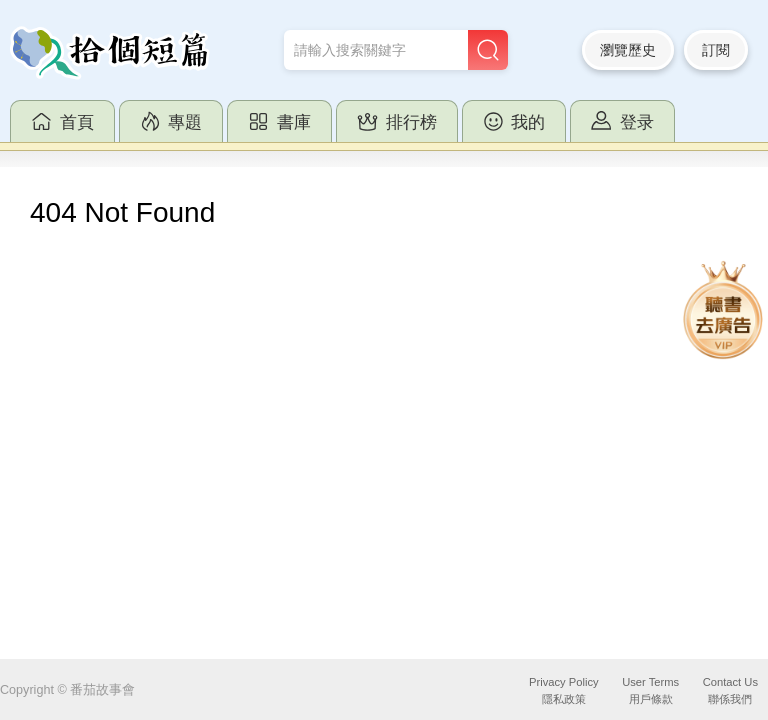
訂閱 (716, 50)
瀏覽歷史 (628, 50)
